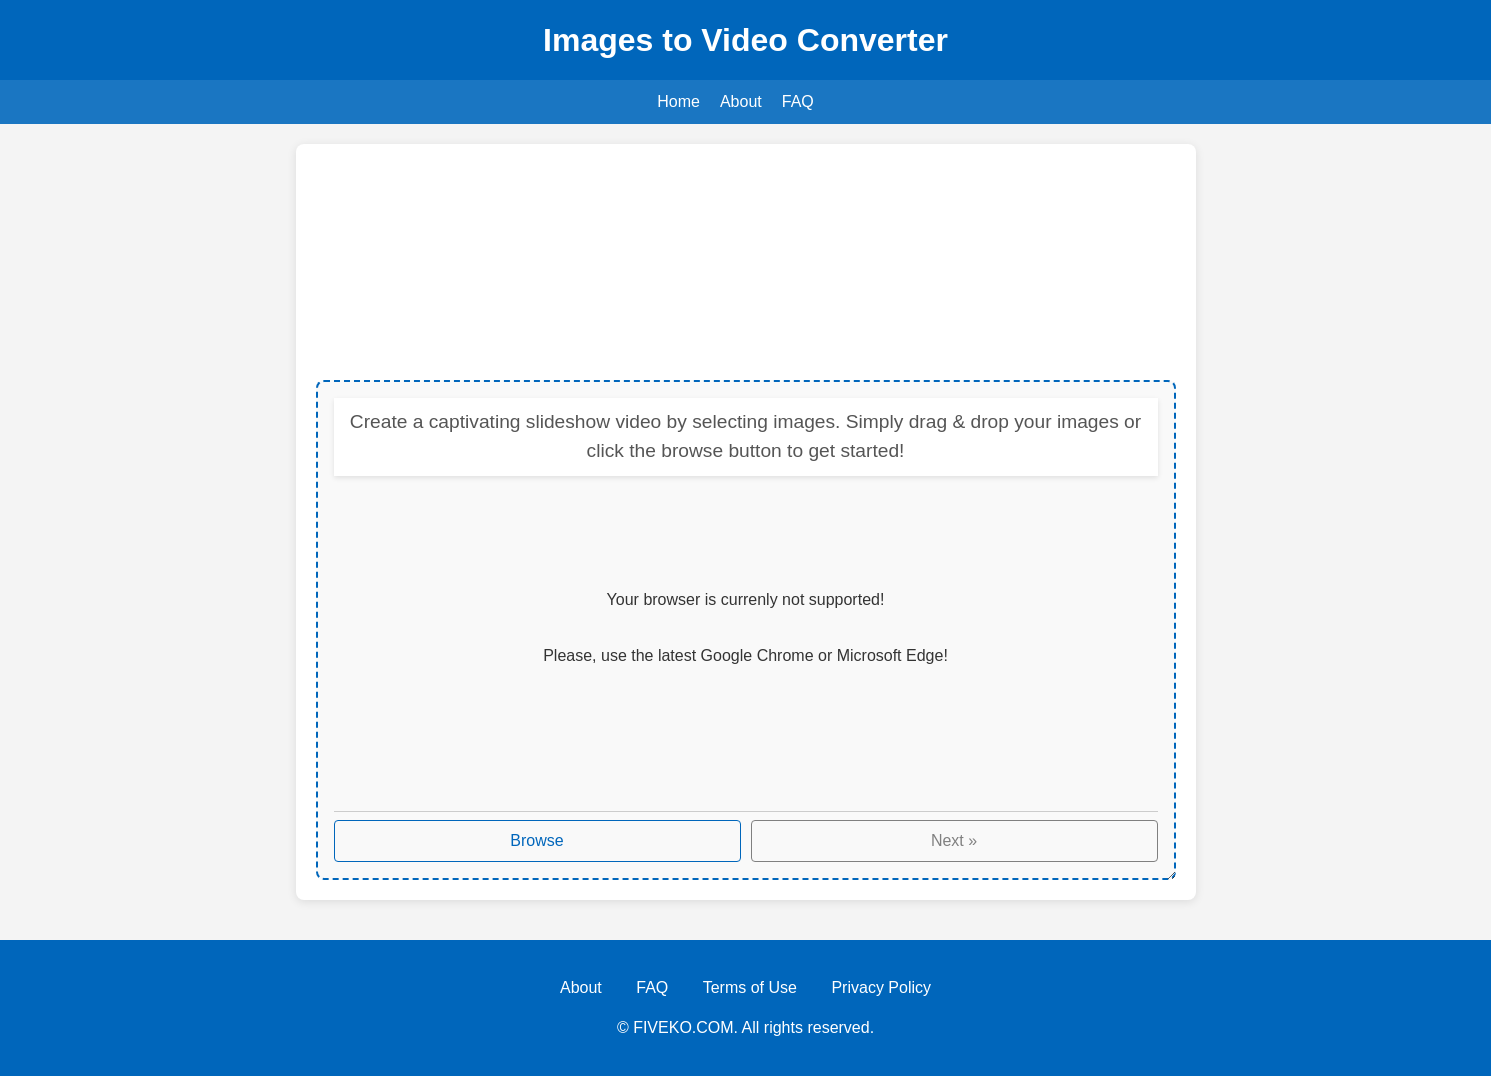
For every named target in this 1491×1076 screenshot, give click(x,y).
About (741, 101)
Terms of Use (750, 987)
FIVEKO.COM (683, 1027)
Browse (536, 840)
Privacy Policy (881, 987)
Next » (954, 840)
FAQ (798, 101)
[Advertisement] (746, 264)
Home (678, 101)
